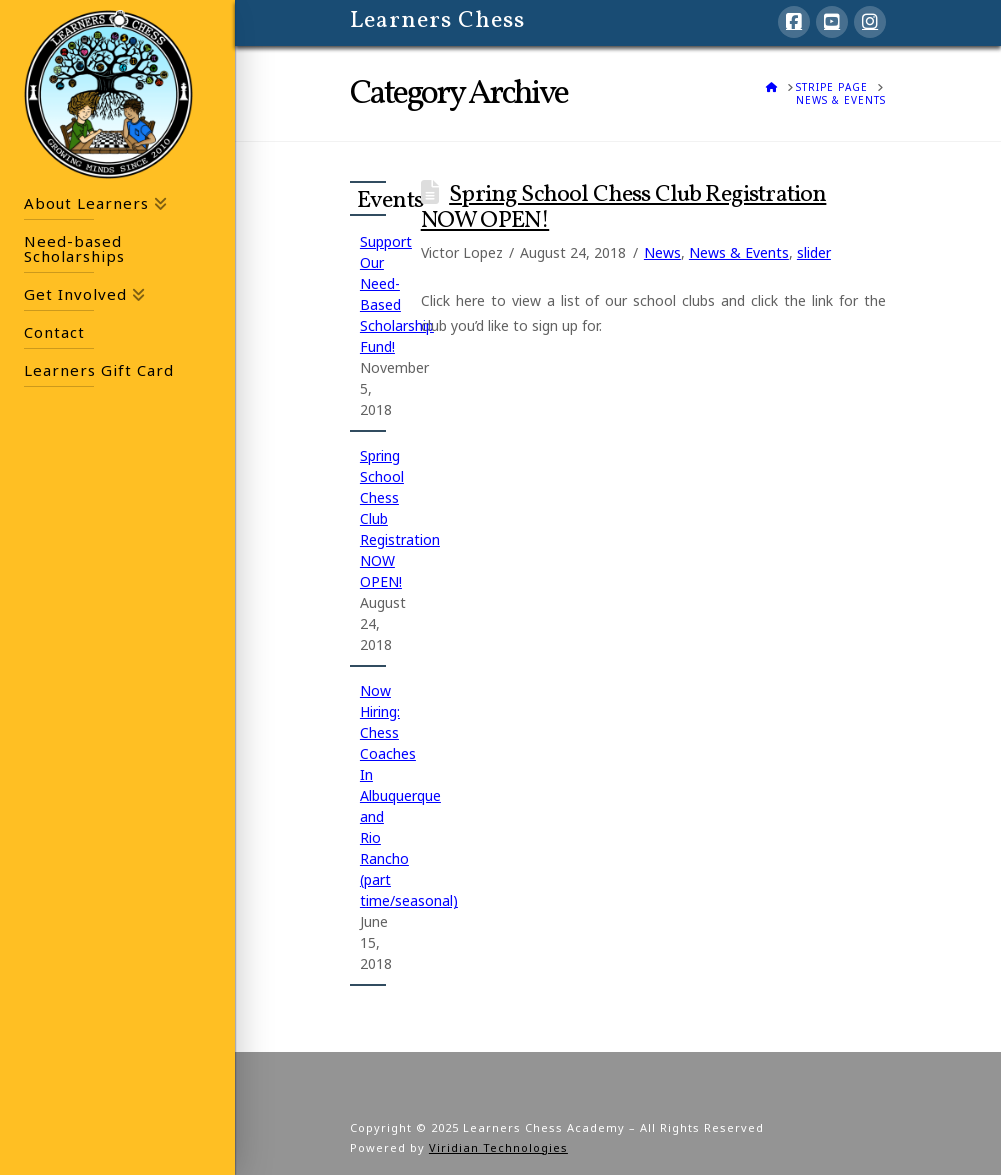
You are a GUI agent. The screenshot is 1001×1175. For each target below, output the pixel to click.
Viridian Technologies (498, 1147)
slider (814, 252)
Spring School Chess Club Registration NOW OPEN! (624, 207)
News (662, 252)
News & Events (739, 252)
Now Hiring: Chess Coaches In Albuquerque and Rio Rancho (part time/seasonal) (409, 795)
